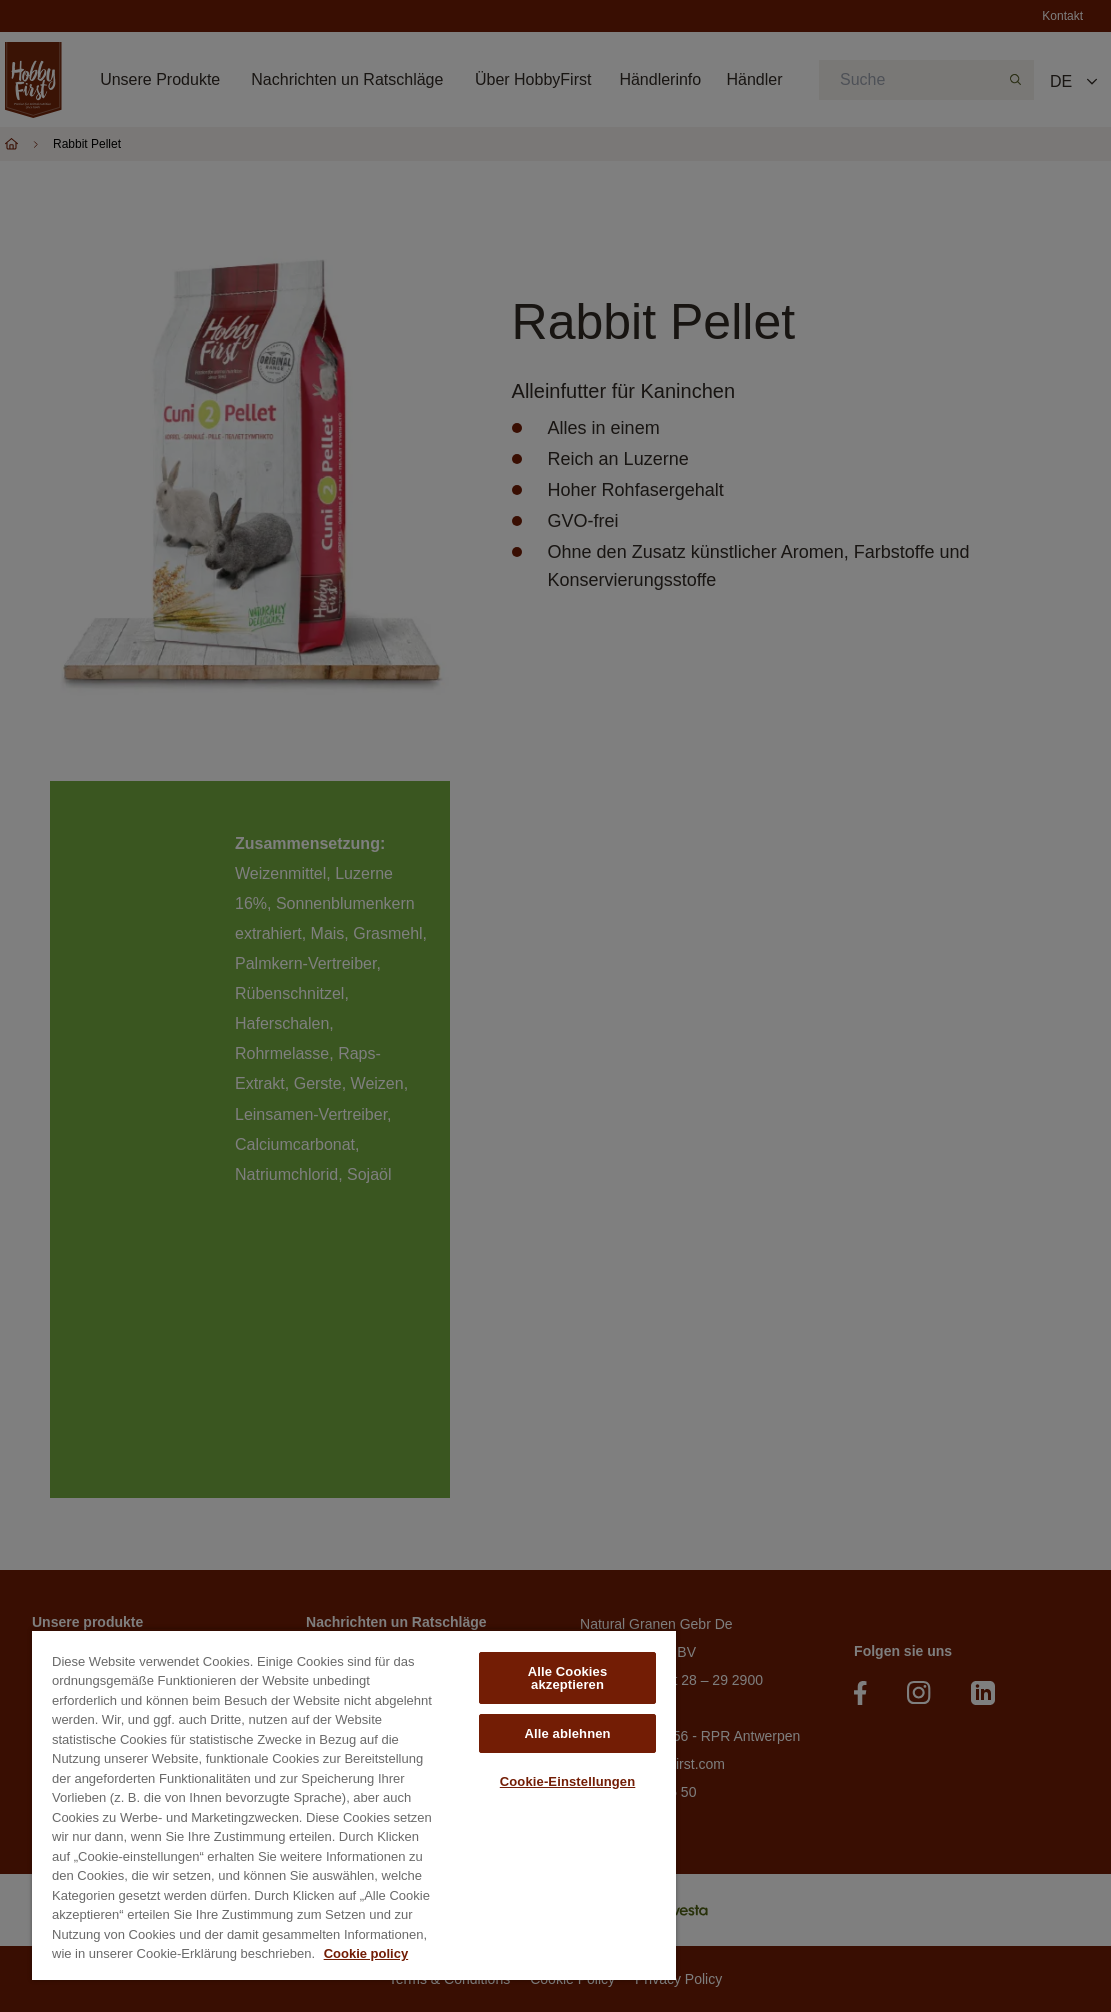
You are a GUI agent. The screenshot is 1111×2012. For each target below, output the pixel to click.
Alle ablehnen (567, 1733)
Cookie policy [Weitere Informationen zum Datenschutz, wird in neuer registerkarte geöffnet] (366, 1953)
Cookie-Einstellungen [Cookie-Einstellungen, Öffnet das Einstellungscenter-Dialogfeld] (568, 1781)
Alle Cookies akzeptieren (568, 1678)
